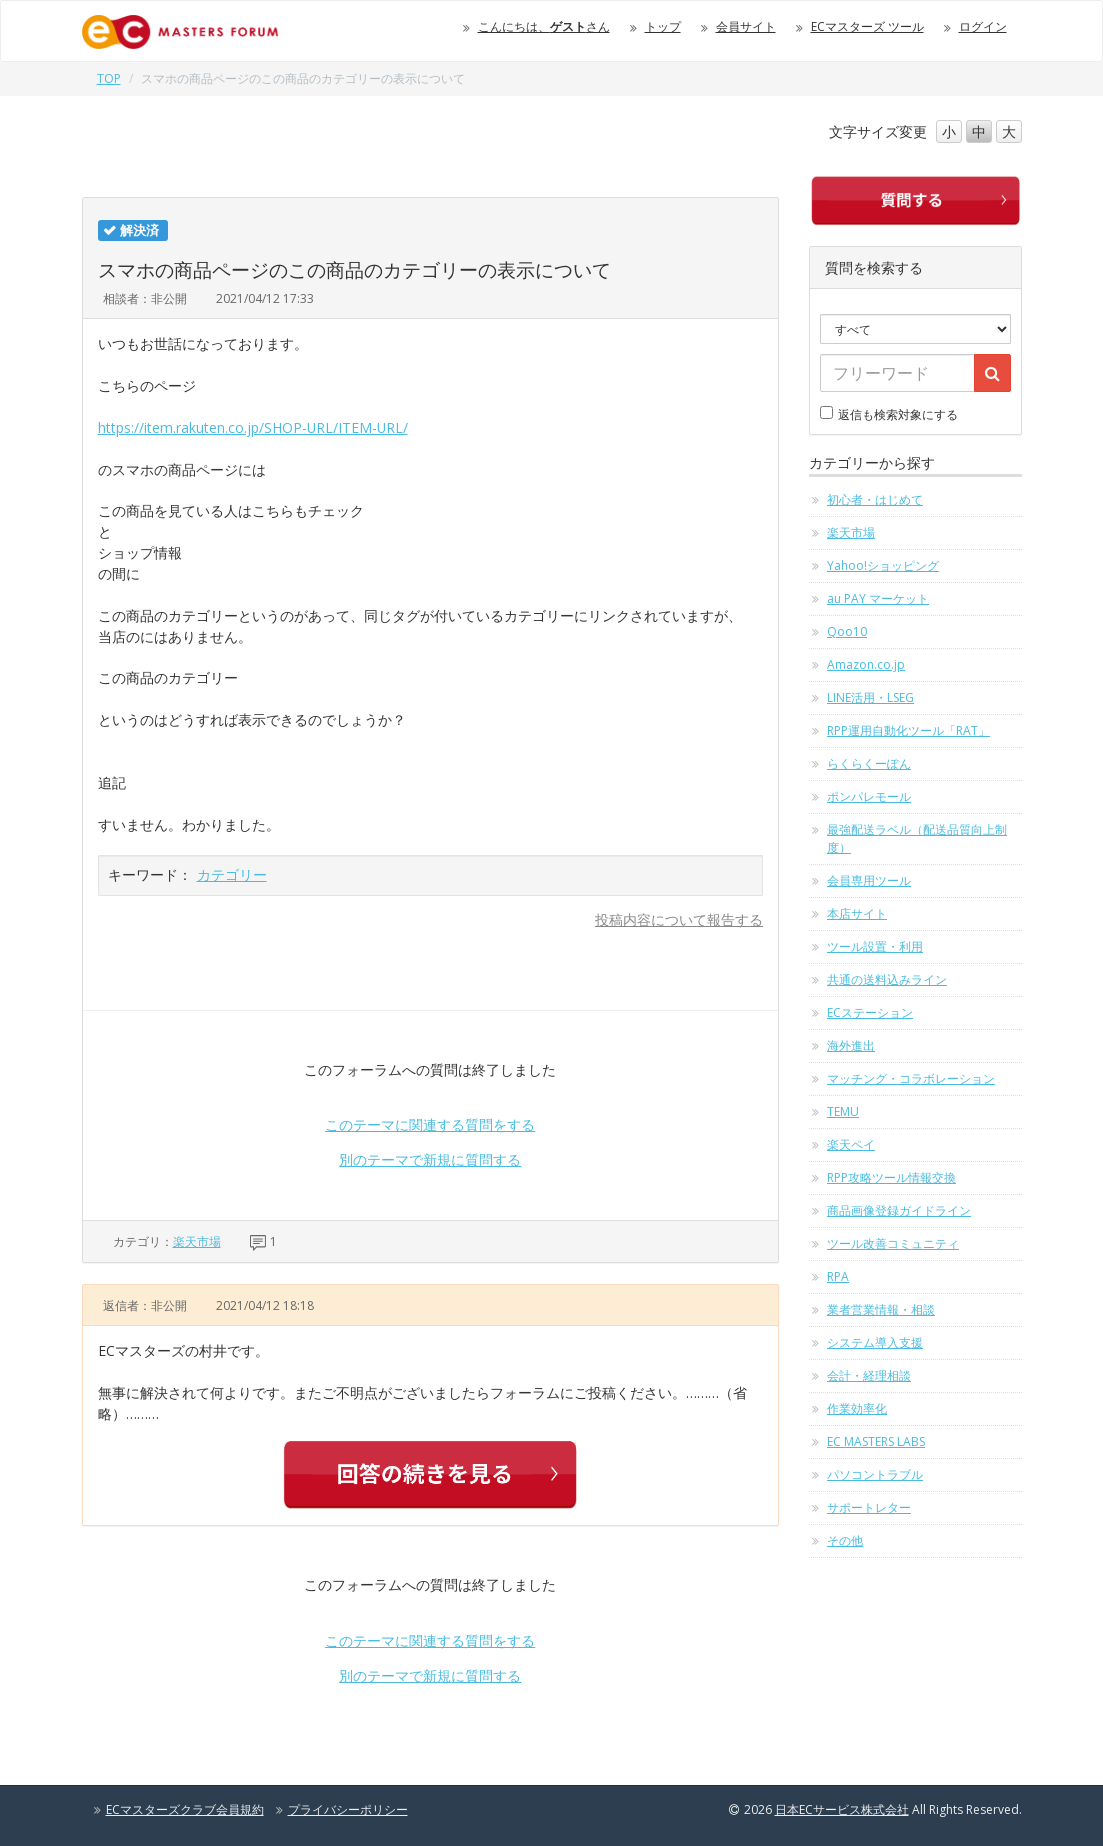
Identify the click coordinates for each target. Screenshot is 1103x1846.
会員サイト (746, 26)
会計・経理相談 (869, 1375)
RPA (838, 1276)
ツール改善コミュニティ (893, 1243)
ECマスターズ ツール (867, 26)
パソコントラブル (875, 1474)
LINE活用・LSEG (870, 697)
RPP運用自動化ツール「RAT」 (908, 730)
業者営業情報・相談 (881, 1309)
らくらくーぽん (869, 763)
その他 (845, 1540)
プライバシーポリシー (348, 1809)
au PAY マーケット (878, 598)
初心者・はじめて (875, 499)
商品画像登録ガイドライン (899, 1210)
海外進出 (851, 1045)
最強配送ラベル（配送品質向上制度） (917, 838)
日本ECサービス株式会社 (842, 1809)
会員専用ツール (869, 880)
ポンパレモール (869, 796)
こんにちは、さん (544, 26)
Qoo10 (847, 631)
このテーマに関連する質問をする (430, 1124)
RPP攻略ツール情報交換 (891, 1177)
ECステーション (870, 1012)
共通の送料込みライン (887, 979)
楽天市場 (197, 1241)
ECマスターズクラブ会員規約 (185, 1809)
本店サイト (857, 913)
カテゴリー (232, 874)
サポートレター (869, 1507)
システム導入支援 (875, 1342)
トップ (663, 26)
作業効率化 (857, 1408)
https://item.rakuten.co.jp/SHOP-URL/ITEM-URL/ (253, 427)
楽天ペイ (851, 1144)
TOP (109, 78)
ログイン (983, 26)
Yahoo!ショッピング (883, 565)
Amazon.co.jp (866, 664)
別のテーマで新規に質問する (430, 1159)
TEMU (843, 1111)
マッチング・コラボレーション (911, 1078)
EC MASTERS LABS (876, 1441)
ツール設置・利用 (875, 946)
